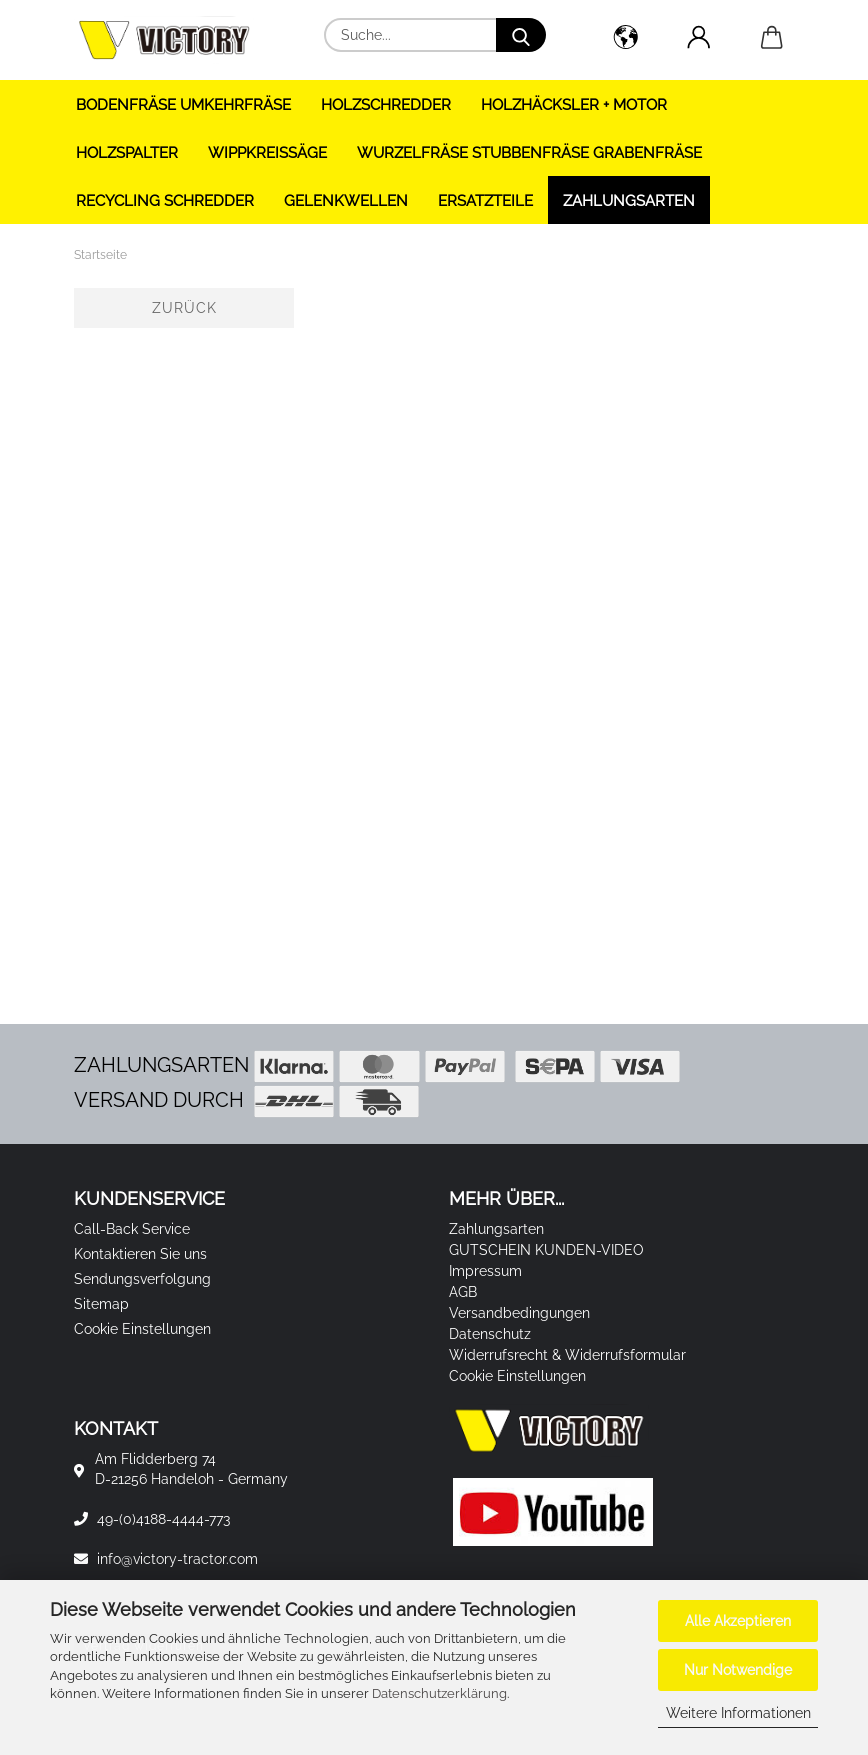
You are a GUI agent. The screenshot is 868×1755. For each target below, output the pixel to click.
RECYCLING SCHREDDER (165, 201)
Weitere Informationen (738, 1713)
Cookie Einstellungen (142, 1329)
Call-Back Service (132, 1229)
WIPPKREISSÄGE (267, 153)
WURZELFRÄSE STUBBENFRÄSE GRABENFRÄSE (529, 153)
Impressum (485, 1271)
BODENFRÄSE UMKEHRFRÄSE (183, 105)
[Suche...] (521, 35)
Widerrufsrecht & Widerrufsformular (567, 1355)
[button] (625, 40)
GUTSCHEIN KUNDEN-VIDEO (546, 1250)
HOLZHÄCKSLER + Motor (574, 105)
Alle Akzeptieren (738, 1621)
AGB (463, 1292)
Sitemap (101, 1304)
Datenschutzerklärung (439, 1693)
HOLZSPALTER (127, 153)
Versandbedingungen (519, 1313)
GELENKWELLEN (346, 201)
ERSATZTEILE (485, 201)
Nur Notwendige (738, 1670)
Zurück (184, 308)
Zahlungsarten (629, 201)
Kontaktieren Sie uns (140, 1254)
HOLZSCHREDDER (386, 105)
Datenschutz (490, 1334)
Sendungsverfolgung (142, 1279)
